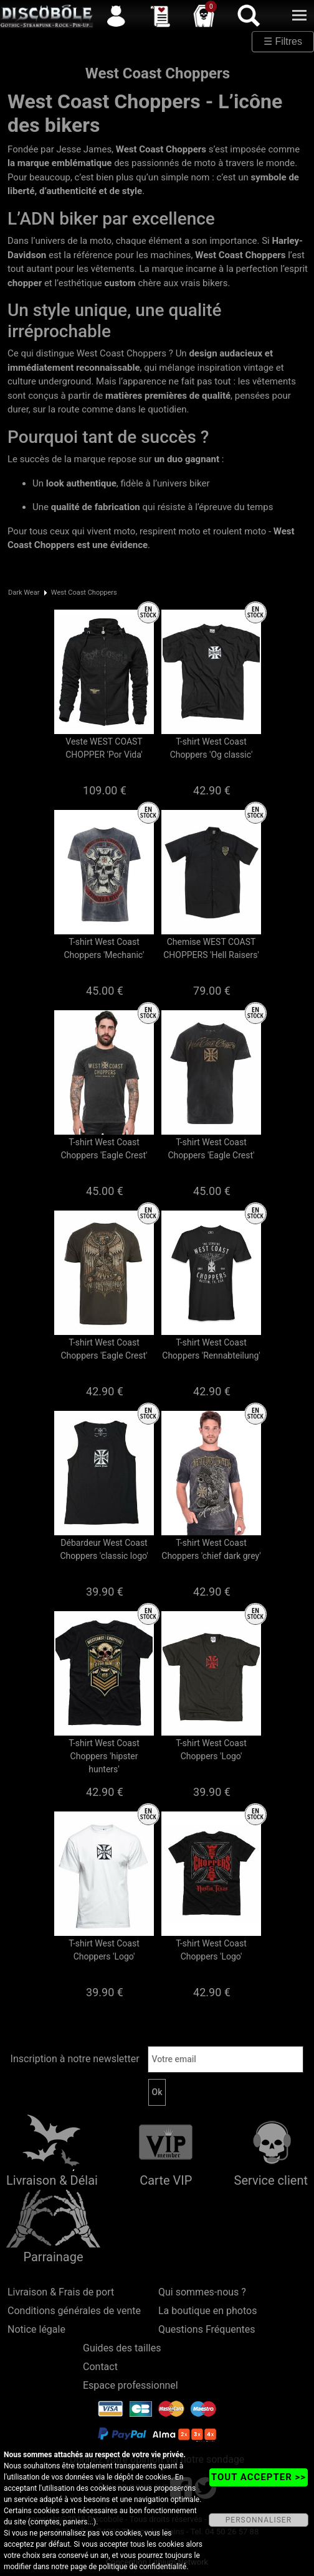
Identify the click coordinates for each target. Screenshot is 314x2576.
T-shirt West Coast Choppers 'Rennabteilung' (211, 1348)
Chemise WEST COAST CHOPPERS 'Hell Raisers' (211, 948)
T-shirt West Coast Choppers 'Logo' (211, 1749)
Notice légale (36, 2329)
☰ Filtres (283, 41)
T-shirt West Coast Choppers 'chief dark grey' (210, 1549)
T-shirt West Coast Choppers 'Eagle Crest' (104, 1148)
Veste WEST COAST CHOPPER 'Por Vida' (104, 748)
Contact (100, 2367)
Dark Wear (23, 592)
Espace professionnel (130, 2385)
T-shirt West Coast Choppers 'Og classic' (211, 748)
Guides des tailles (122, 2348)
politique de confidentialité (142, 2566)
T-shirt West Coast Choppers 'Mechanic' (104, 948)
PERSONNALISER (259, 2520)
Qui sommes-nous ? (202, 2292)
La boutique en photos (207, 2311)
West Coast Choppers (84, 592)
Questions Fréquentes (206, 2329)
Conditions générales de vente (74, 2311)
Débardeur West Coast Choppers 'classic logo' (104, 1549)
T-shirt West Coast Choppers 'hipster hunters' (104, 1756)
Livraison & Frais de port (60, 2292)
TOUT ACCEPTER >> (258, 2477)
